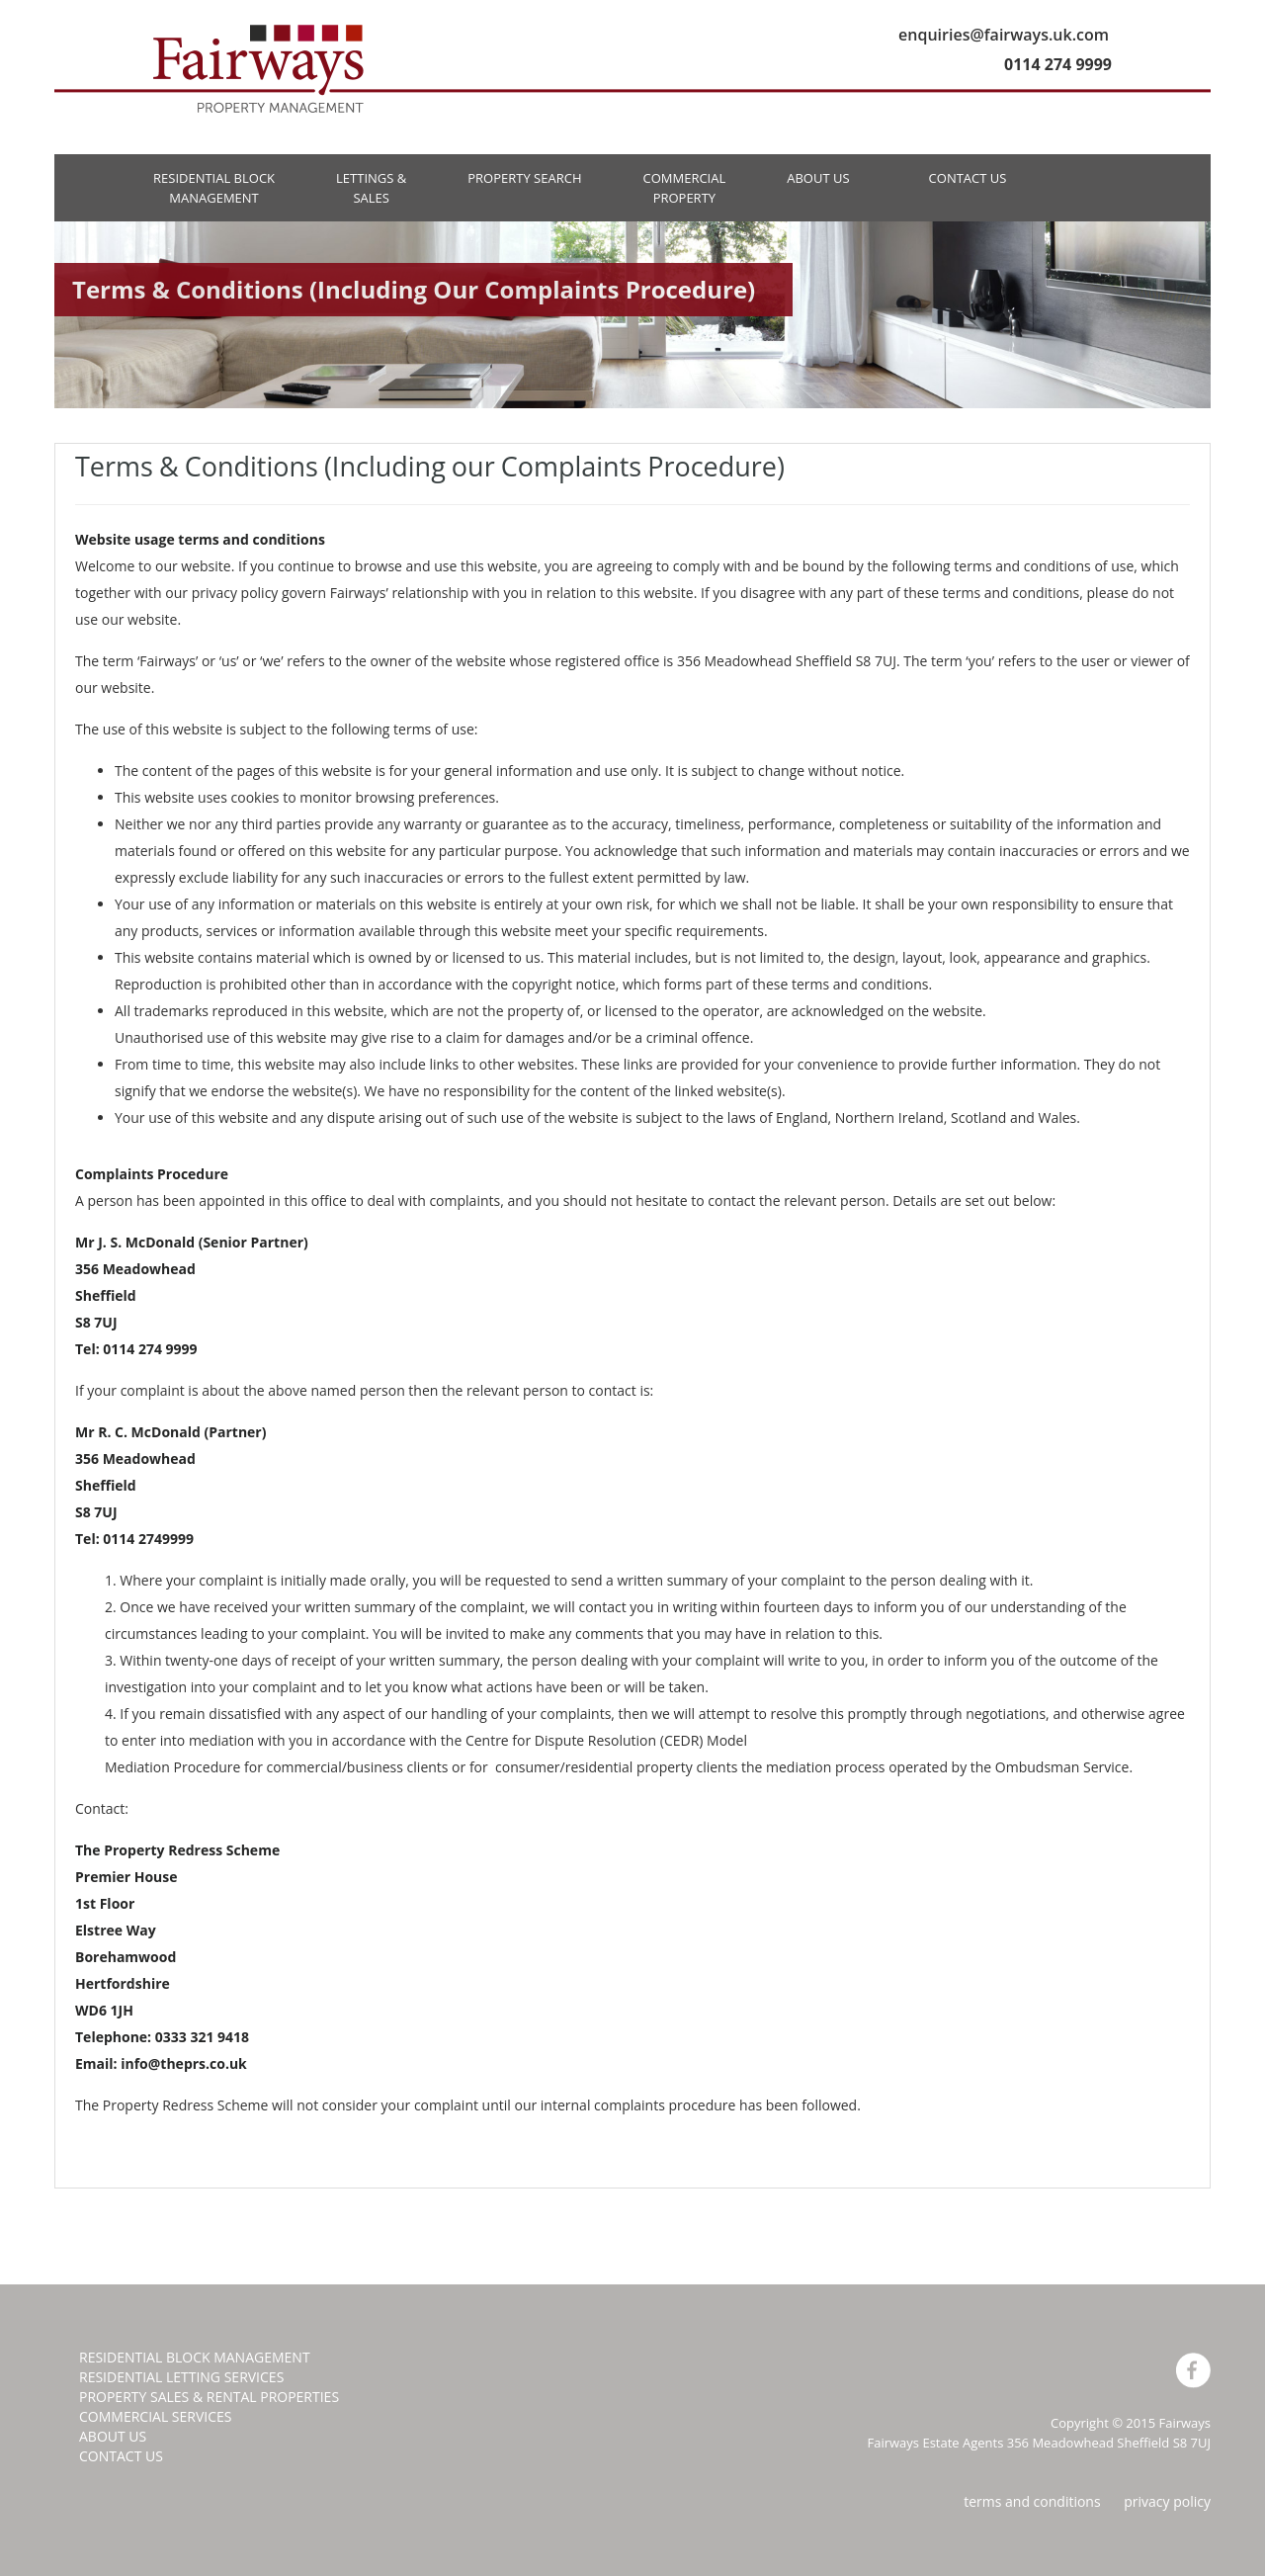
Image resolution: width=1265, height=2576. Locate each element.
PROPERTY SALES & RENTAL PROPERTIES (209, 2396)
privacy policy (1167, 2501)
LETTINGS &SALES (371, 188)
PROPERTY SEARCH (524, 178)
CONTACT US (968, 178)
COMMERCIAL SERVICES (155, 2416)
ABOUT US (818, 178)
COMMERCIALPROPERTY (683, 188)
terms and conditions (1032, 2501)
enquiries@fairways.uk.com (1003, 34)
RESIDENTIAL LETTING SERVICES (181, 2376)
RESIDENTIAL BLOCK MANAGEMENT (214, 188)
